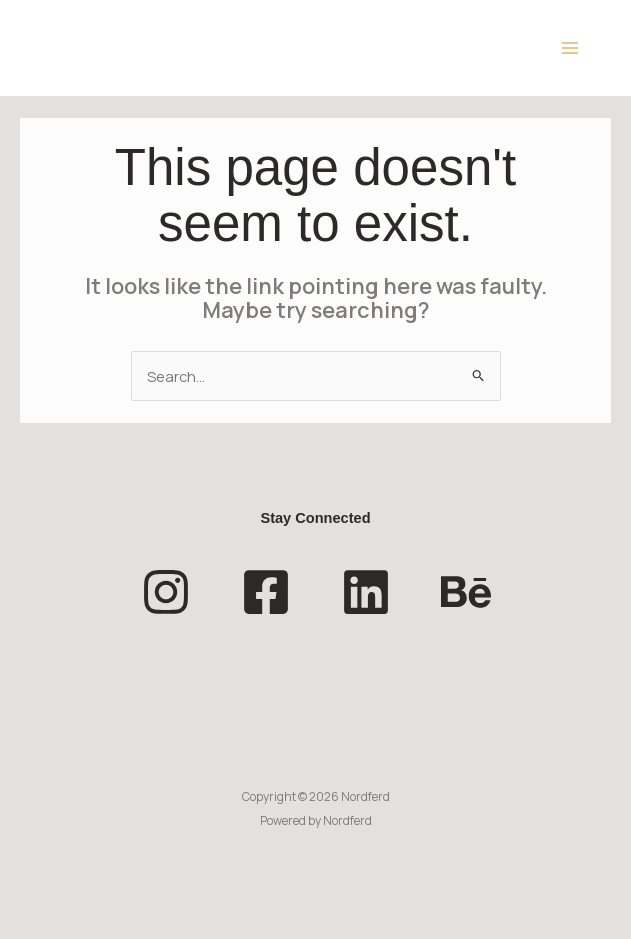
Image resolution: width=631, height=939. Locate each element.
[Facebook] (266, 592)
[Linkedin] (366, 592)
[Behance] (466, 592)
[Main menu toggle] (570, 48)
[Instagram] (166, 592)
